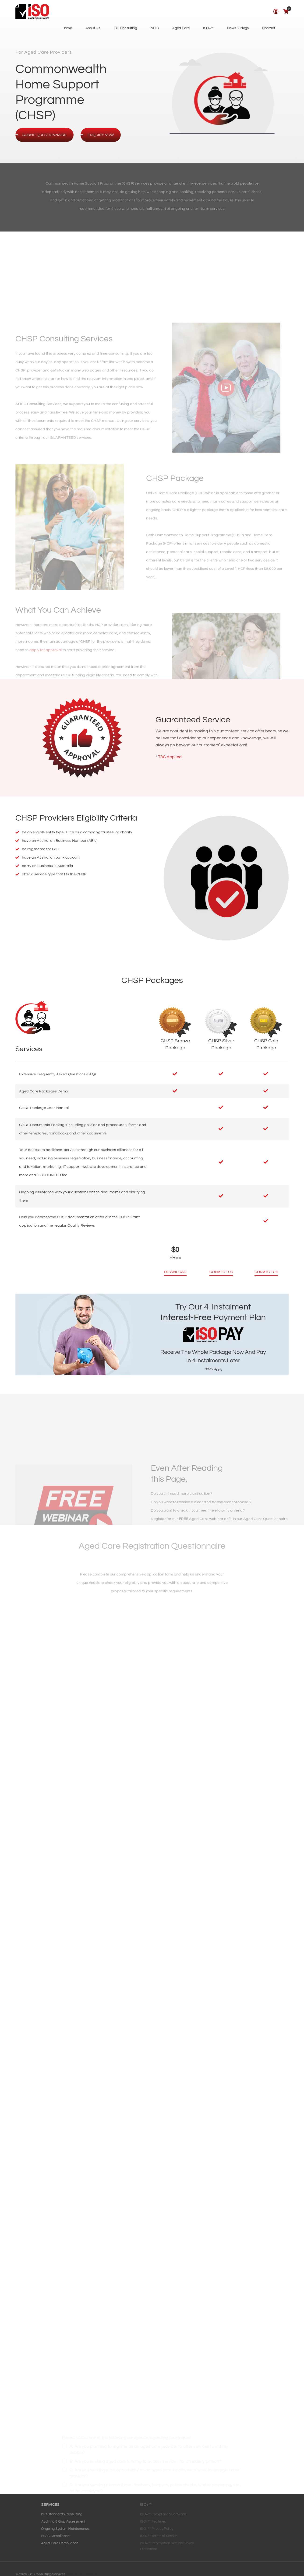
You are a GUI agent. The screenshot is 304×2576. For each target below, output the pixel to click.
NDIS (167, 12)
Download (175, 1272)
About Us (118, 12)
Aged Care (187, 12)
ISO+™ (209, 12)
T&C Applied (170, 757)
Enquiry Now (101, 135)
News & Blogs (232, 12)
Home (98, 12)
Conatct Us (221, 1272)
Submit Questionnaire (44, 135)
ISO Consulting (144, 12)
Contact (256, 12)
